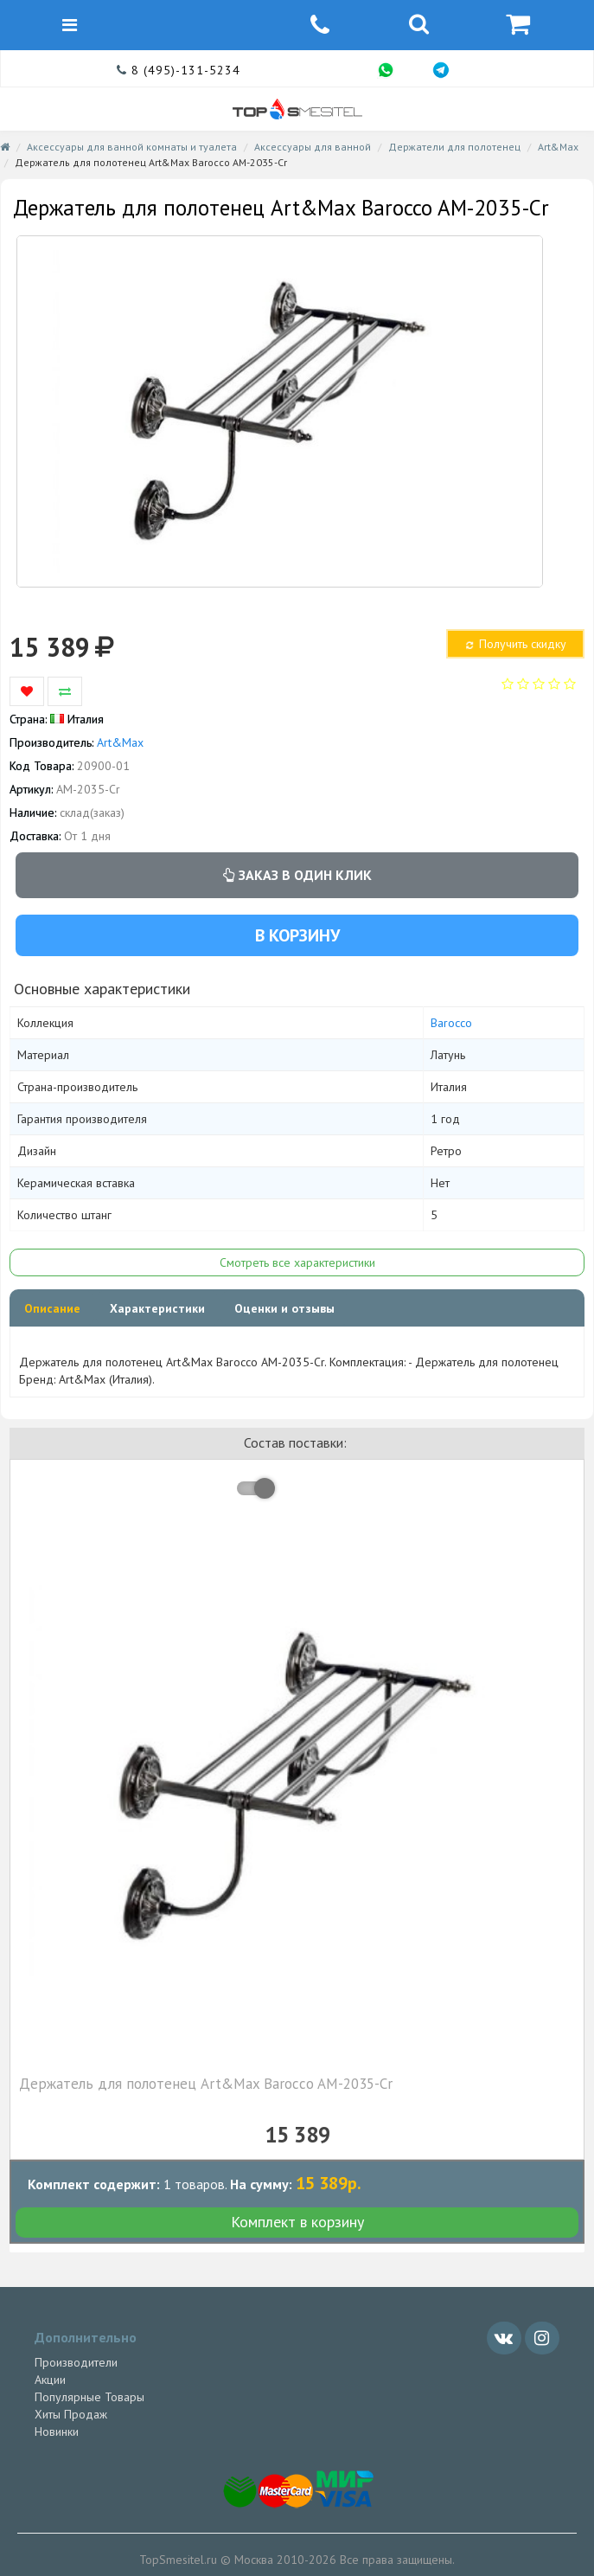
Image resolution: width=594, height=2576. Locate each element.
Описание (52, 1308)
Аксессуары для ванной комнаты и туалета (132, 146)
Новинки (57, 2431)
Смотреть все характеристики (297, 1262)
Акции (50, 2379)
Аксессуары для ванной (312, 146)
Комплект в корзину (297, 2222)
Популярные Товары (89, 2397)
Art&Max (558, 146)
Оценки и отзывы (284, 1308)
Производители (76, 2362)
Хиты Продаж (71, 2414)
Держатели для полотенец (454, 146)
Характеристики (157, 1308)
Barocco (451, 1023)
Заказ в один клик (297, 874)
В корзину (297, 935)
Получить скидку (514, 644)
